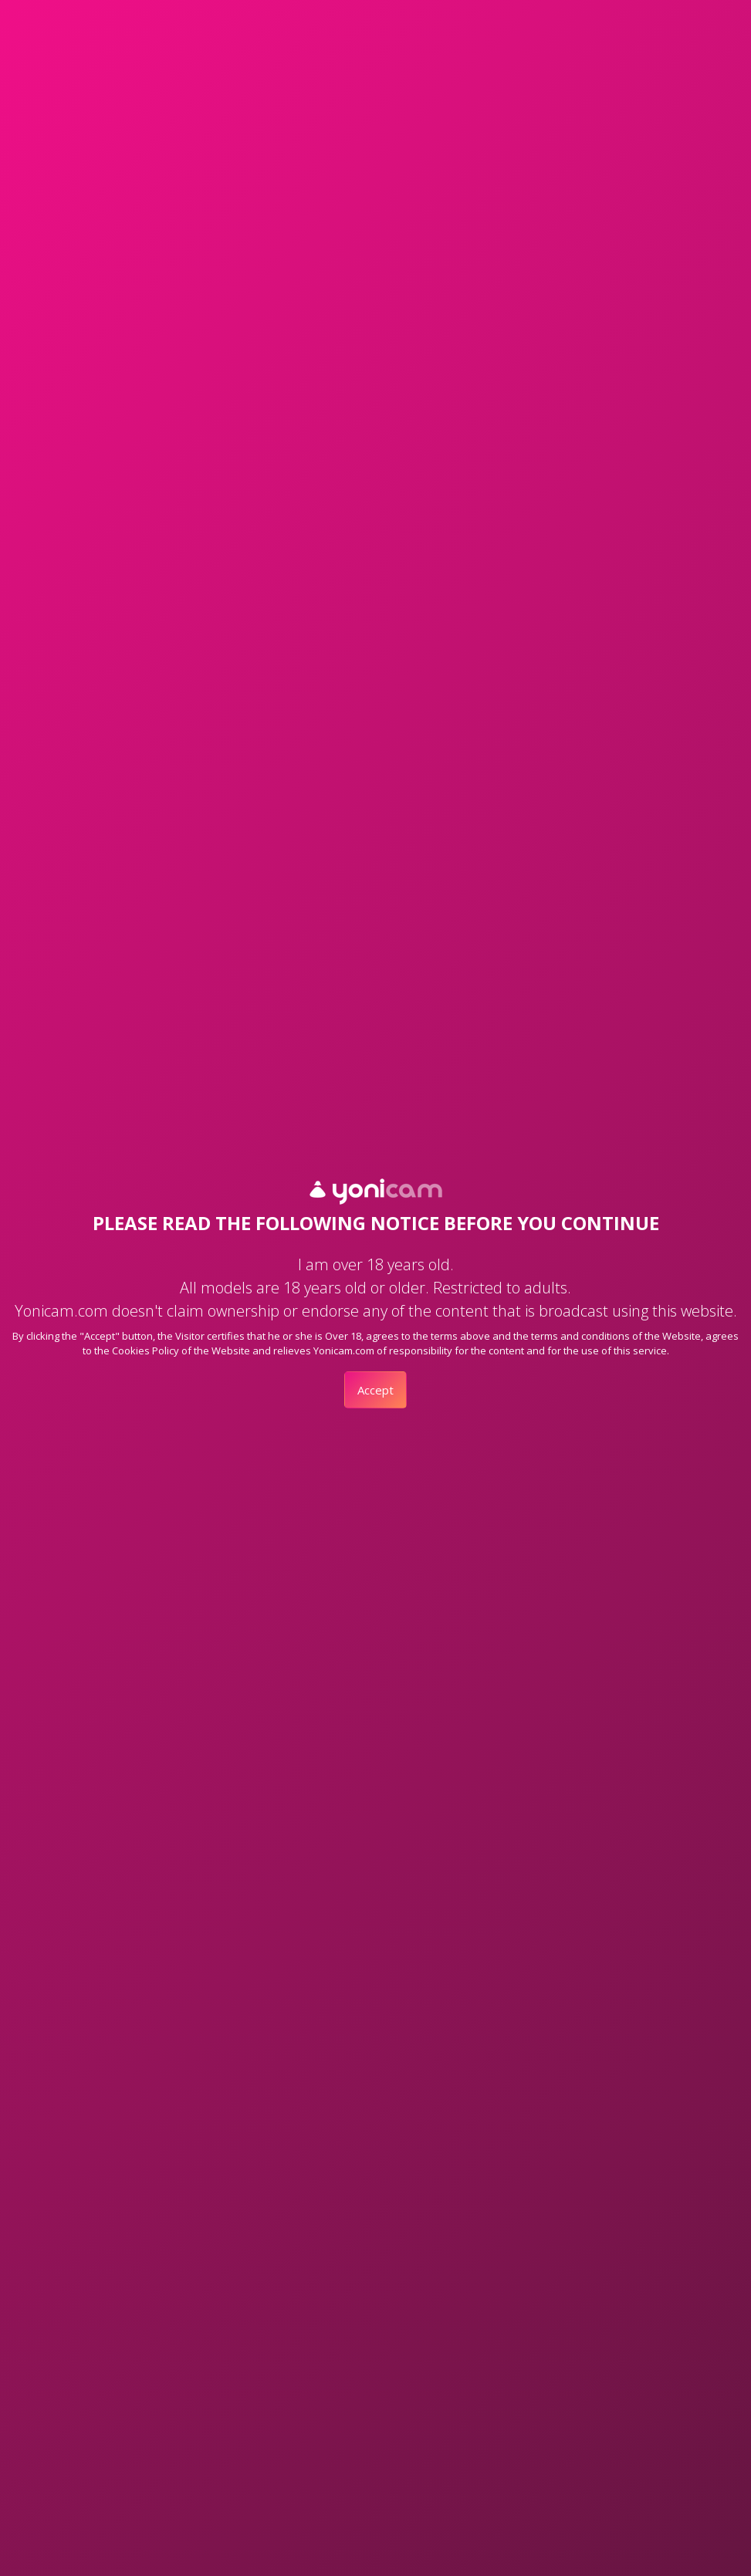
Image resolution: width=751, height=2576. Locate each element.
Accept (375, 1390)
